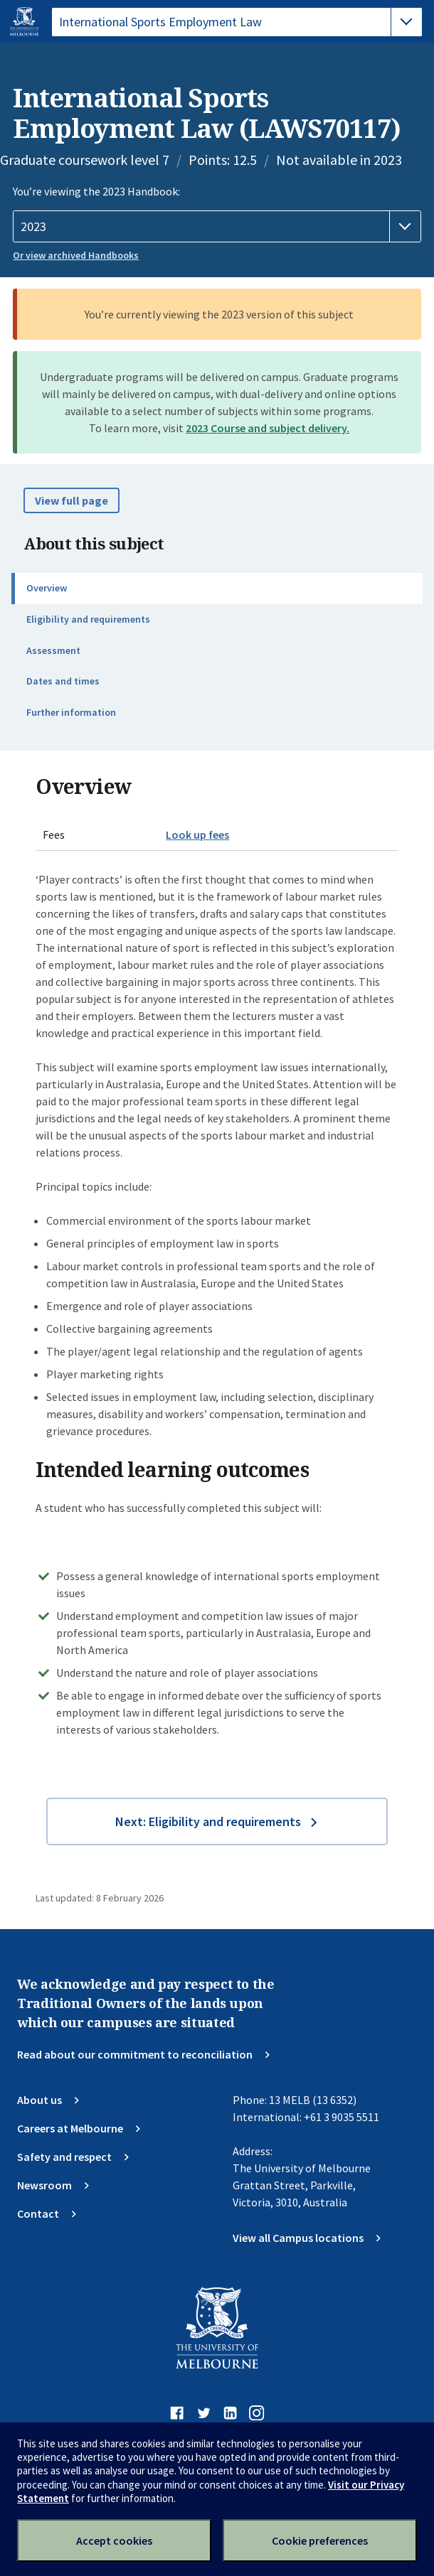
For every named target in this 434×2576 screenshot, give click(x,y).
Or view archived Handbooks (76, 255)
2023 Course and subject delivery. (267, 428)
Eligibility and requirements (88, 619)
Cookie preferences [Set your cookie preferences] (320, 2540)
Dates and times (63, 681)
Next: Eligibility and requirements (208, 1821)
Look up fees (197, 834)
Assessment (53, 650)
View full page (71, 500)
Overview (46, 587)
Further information (71, 712)
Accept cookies (114, 2540)
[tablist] (237, 22)
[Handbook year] (217, 226)
